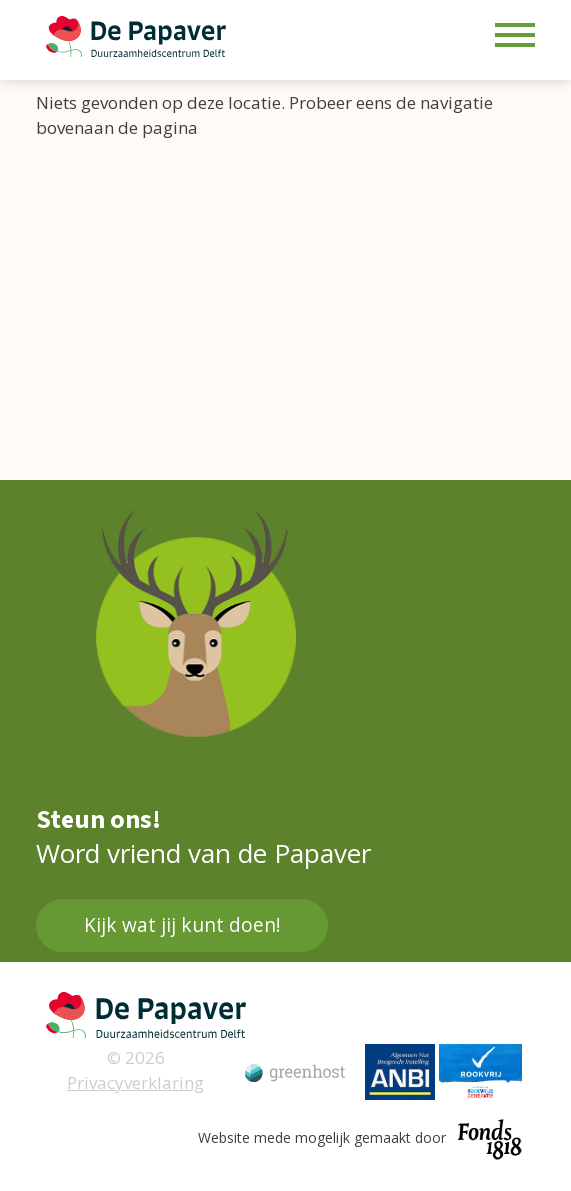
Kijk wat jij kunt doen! (182, 925)
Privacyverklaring (135, 1082)
